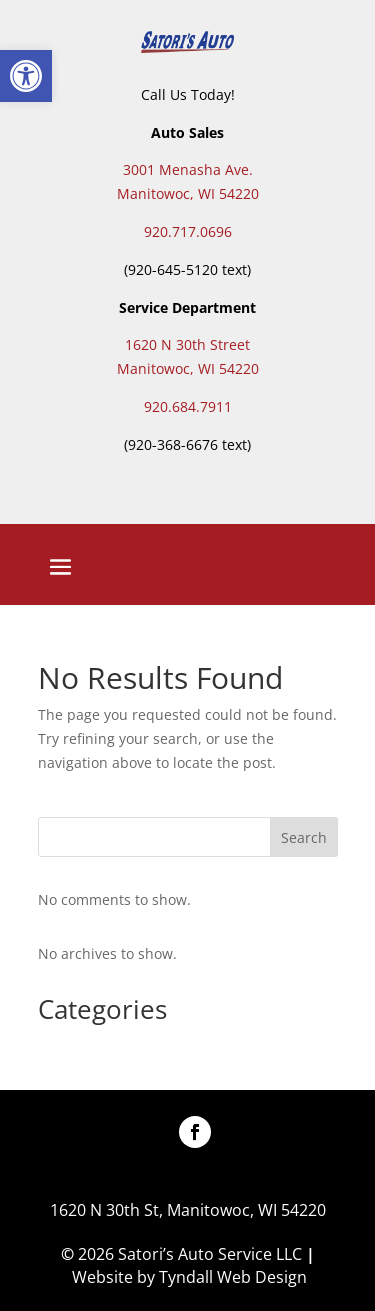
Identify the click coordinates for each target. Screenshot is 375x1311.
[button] (26, 76)
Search (304, 837)
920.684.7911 (188, 406)
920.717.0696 (188, 231)
